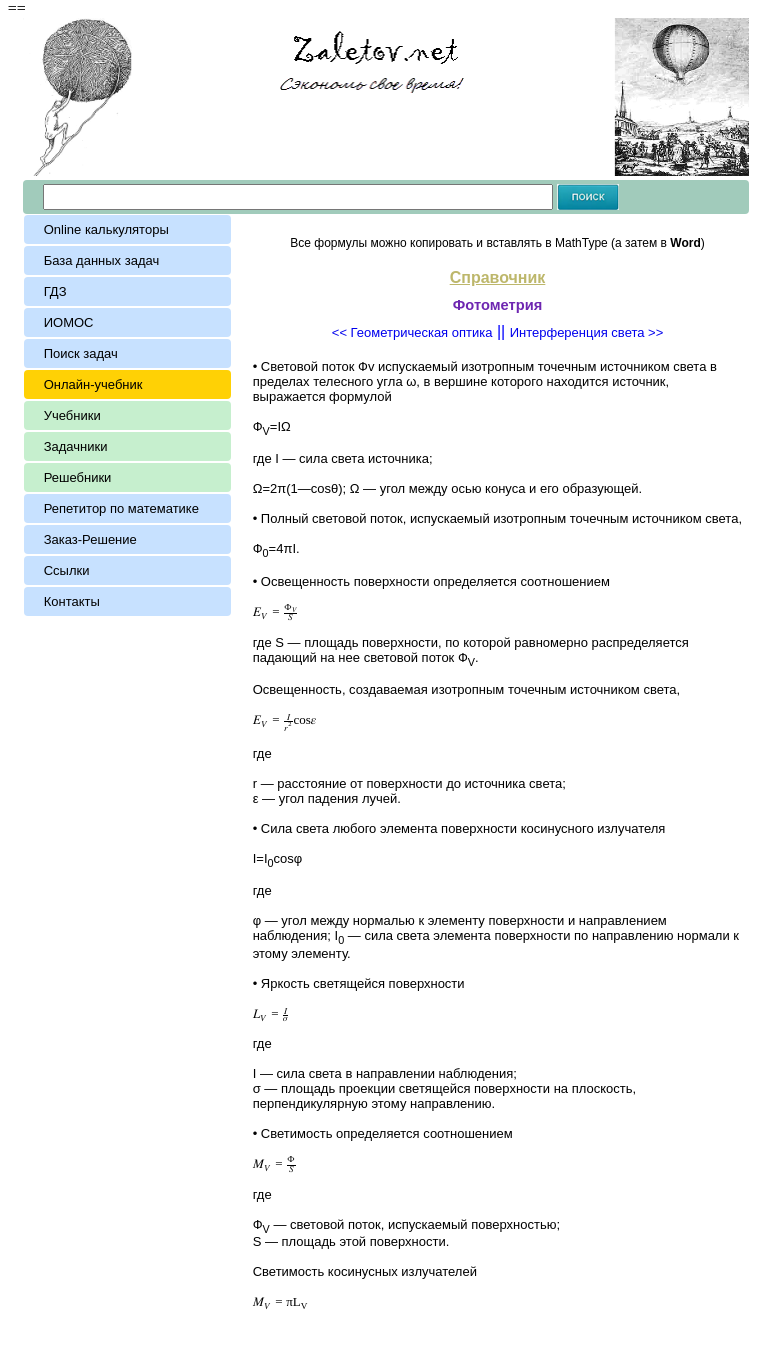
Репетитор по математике (121, 508)
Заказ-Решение (90, 539)
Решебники (78, 477)
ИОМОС (69, 322)
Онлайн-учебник (93, 384)
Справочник (498, 277)
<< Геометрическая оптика (412, 332)
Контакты (72, 601)
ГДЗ (55, 291)
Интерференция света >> (587, 332)
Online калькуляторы (106, 229)
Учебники (72, 415)
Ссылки (67, 570)
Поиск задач (81, 353)
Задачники (76, 446)
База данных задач (105, 260)
